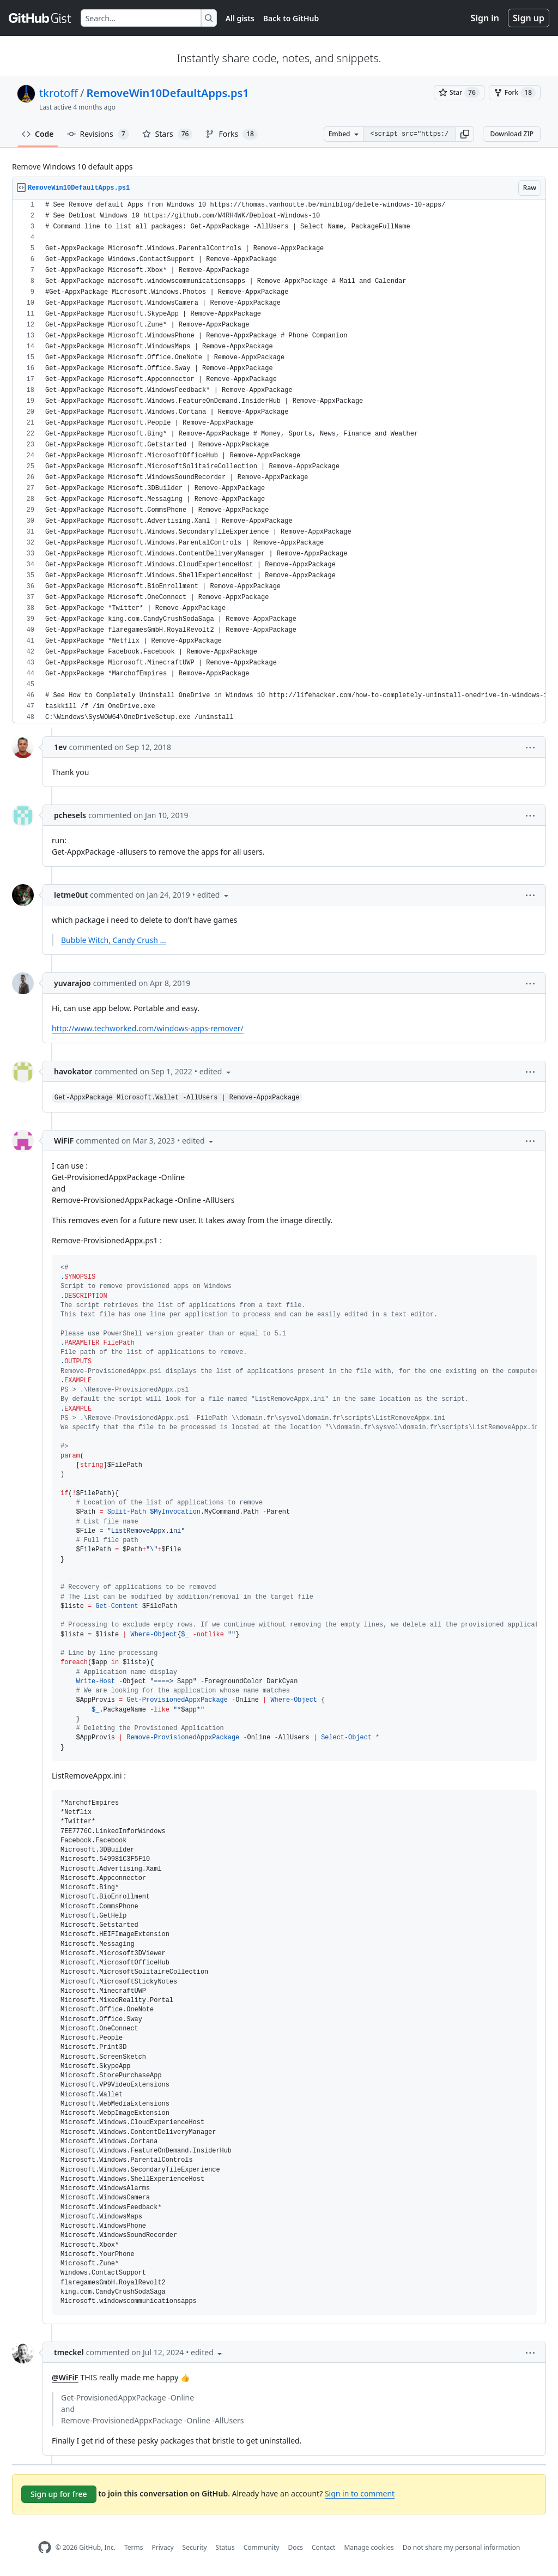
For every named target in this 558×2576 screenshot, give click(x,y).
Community (262, 2547)
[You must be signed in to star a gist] (459, 92)
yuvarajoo (72, 983)
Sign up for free (59, 2494)
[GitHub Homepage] (44, 2547)
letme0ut (71, 895)
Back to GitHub (291, 18)
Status (225, 2547)
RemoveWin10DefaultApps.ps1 (167, 93)
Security (195, 2547)
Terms (133, 2547)
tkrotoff (58, 93)
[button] (465, 134)
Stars (167, 134)
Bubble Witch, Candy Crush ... (113, 940)
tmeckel (69, 2352)
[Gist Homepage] (40, 18)
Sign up (528, 18)
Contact (323, 2547)
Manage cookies (368, 2547)
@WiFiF (65, 2377)
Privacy (163, 2547)
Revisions (98, 134)
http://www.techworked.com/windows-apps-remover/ (148, 1028)
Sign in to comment (360, 2493)
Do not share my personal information (461, 2547)
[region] (279, 461)
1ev (60, 747)
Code (38, 134)
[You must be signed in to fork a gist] (515, 92)
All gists (240, 18)
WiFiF (64, 1140)
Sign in (485, 18)
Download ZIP (511, 133)
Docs (295, 2547)
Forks (231, 134)
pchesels (70, 815)
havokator (73, 1071)
